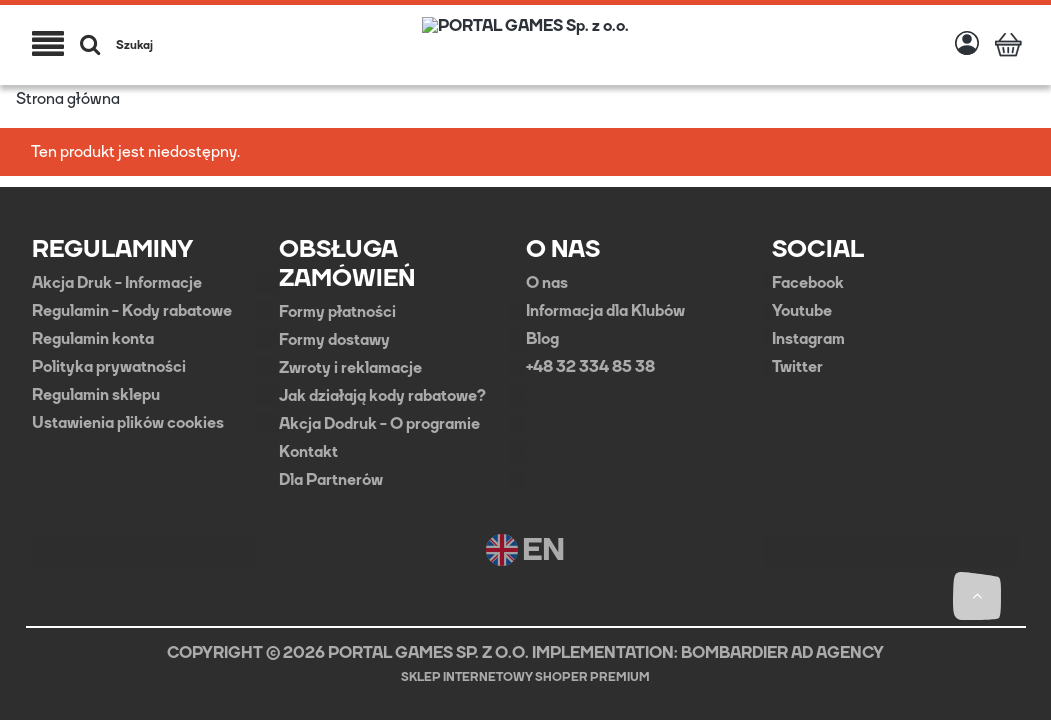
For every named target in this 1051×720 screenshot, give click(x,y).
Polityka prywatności (109, 367)
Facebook (808, 283)
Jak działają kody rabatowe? (382, 396)
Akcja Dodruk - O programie (379, 424)
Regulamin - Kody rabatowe (132, 311)
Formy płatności (337, 312)
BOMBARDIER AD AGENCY (782, 652)
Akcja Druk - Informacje (117, 283)
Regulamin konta (93, 339)
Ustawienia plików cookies (128, 423)
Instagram (808, 339)
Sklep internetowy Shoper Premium (525, 677)
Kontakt (308, 452)
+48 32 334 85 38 (590, 367)
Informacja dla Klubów (605, 311)
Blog (542, 339)
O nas (547, 283)
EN (525, 550)
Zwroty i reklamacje (350, 368)
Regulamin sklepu (96, 395)
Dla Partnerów (331, 480)
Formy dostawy (334, 340)
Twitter (797, 367)
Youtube (802, 311)
